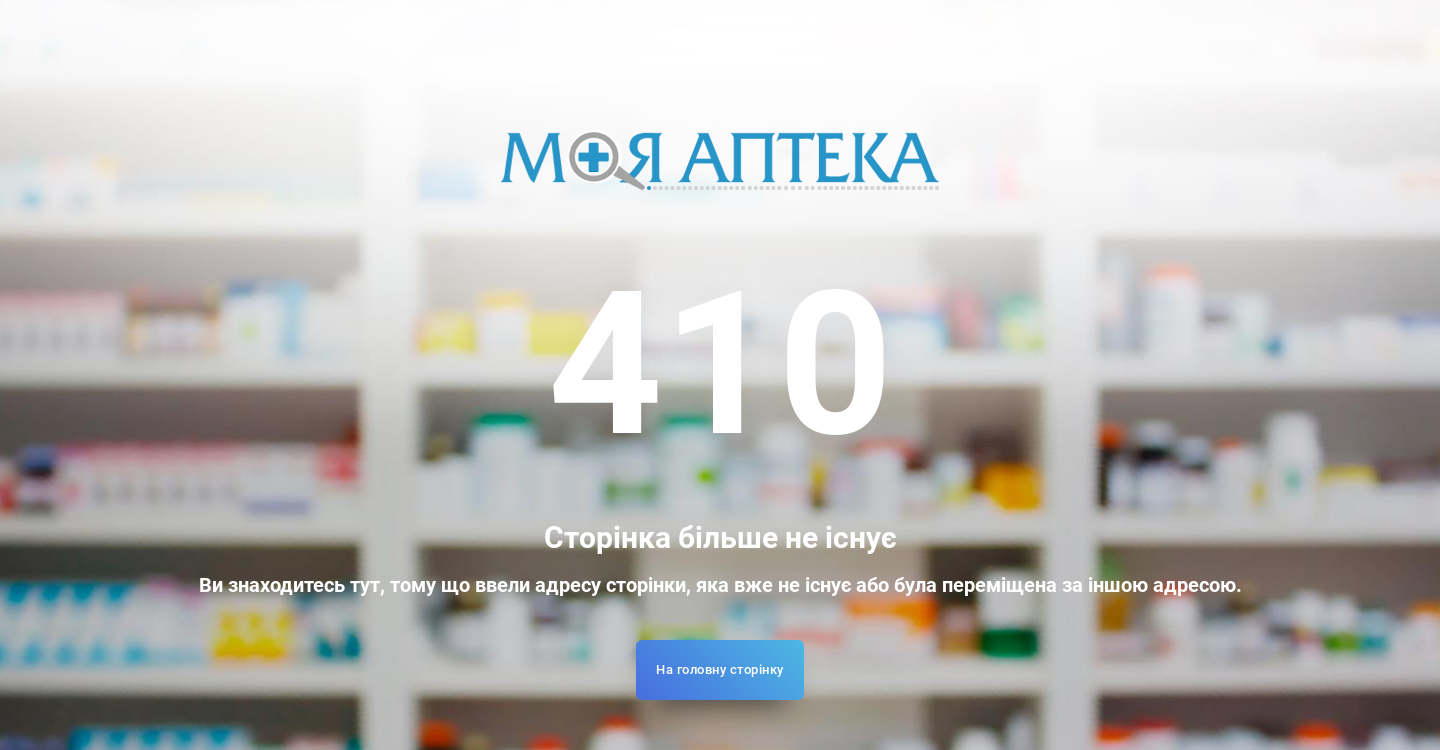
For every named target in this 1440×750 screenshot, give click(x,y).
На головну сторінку (720, 669)
